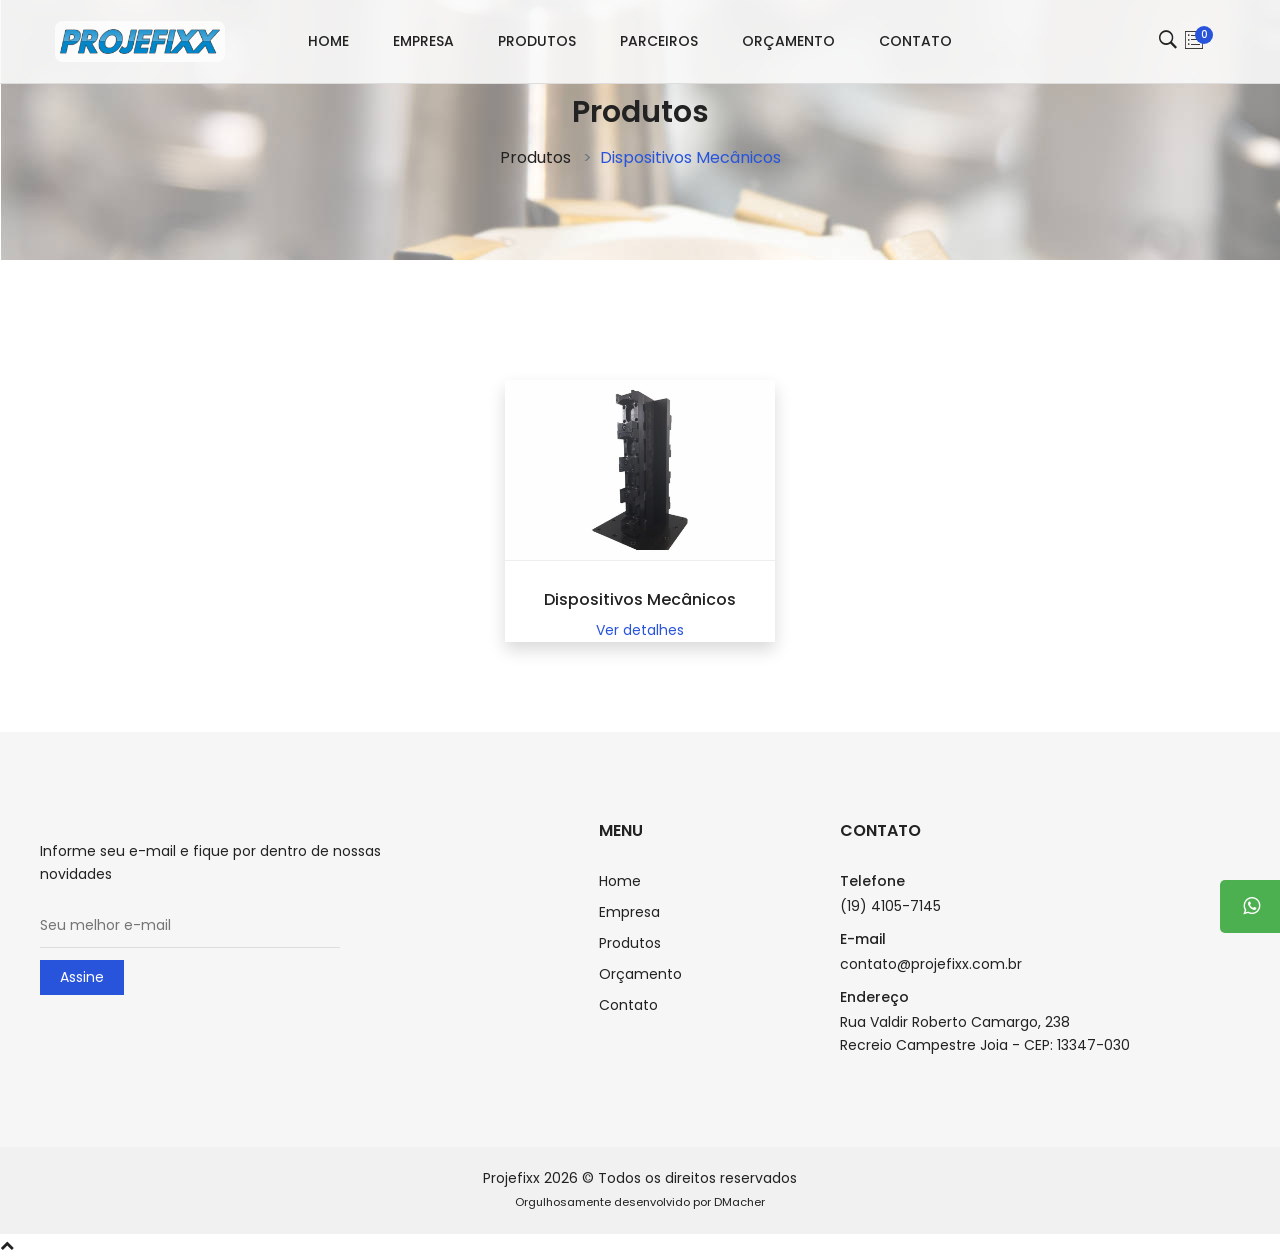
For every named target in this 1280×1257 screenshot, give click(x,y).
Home (328, 41)
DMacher (739, 1202)
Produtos (537, 41)
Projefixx (511, 1178)
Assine (82, 977)
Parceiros (659, 41)
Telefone (872, 881)
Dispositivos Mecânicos (640, 599)
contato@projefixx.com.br (931, 964)
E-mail (863, 939)
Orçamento (788, 41)
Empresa (423, 41)
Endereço (874, 997)
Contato (915, 41)
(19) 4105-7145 (890, 906)
